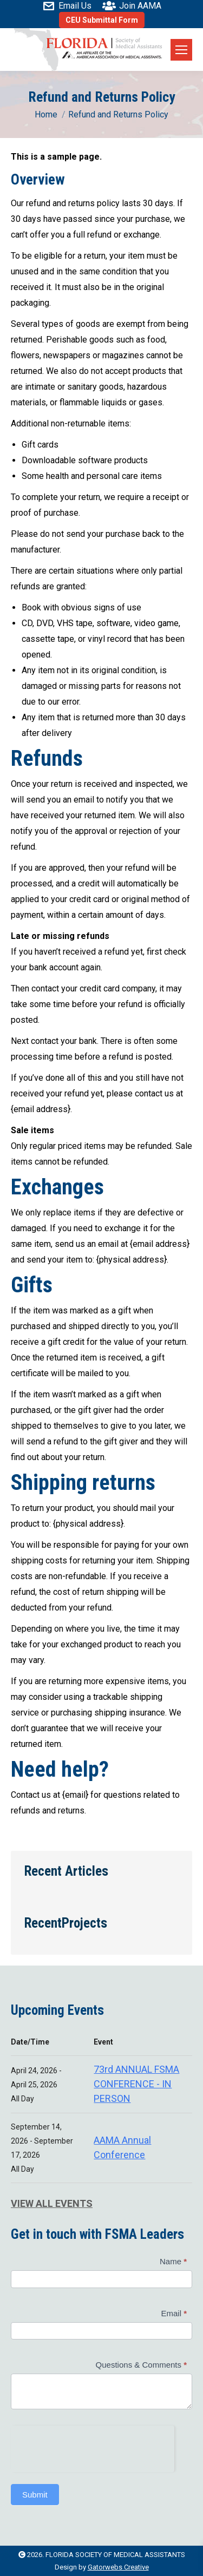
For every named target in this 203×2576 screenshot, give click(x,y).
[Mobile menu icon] (181, 50)
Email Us (66, 6)
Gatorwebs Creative (118, 2567)
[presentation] (92, 2447)
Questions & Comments (141, 2364)
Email (174, 2313)
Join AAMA (131, 6)
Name (173, 2261)
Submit (35, 2494)
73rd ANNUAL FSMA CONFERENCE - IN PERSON (136, 2084)
